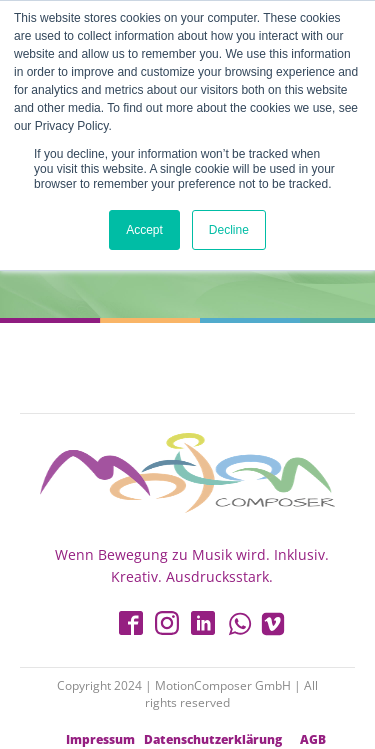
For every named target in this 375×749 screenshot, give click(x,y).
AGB (313, 740)
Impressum (100, 740)
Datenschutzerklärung (213, 740)
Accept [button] (144, 230)
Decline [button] (229, 230)
